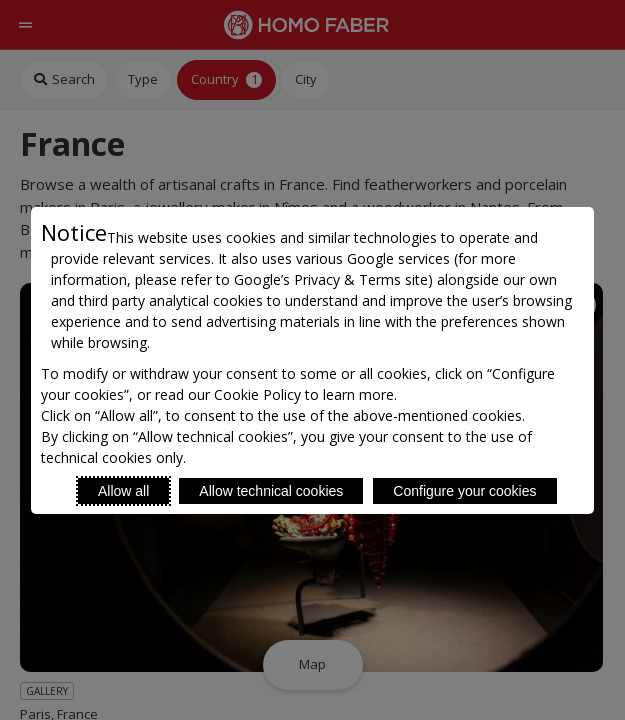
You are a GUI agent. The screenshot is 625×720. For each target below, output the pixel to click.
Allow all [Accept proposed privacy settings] (123, 491)
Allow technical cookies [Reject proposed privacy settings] (271, 491)
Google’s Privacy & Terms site (331, 279)
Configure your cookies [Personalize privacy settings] (464, 491)
